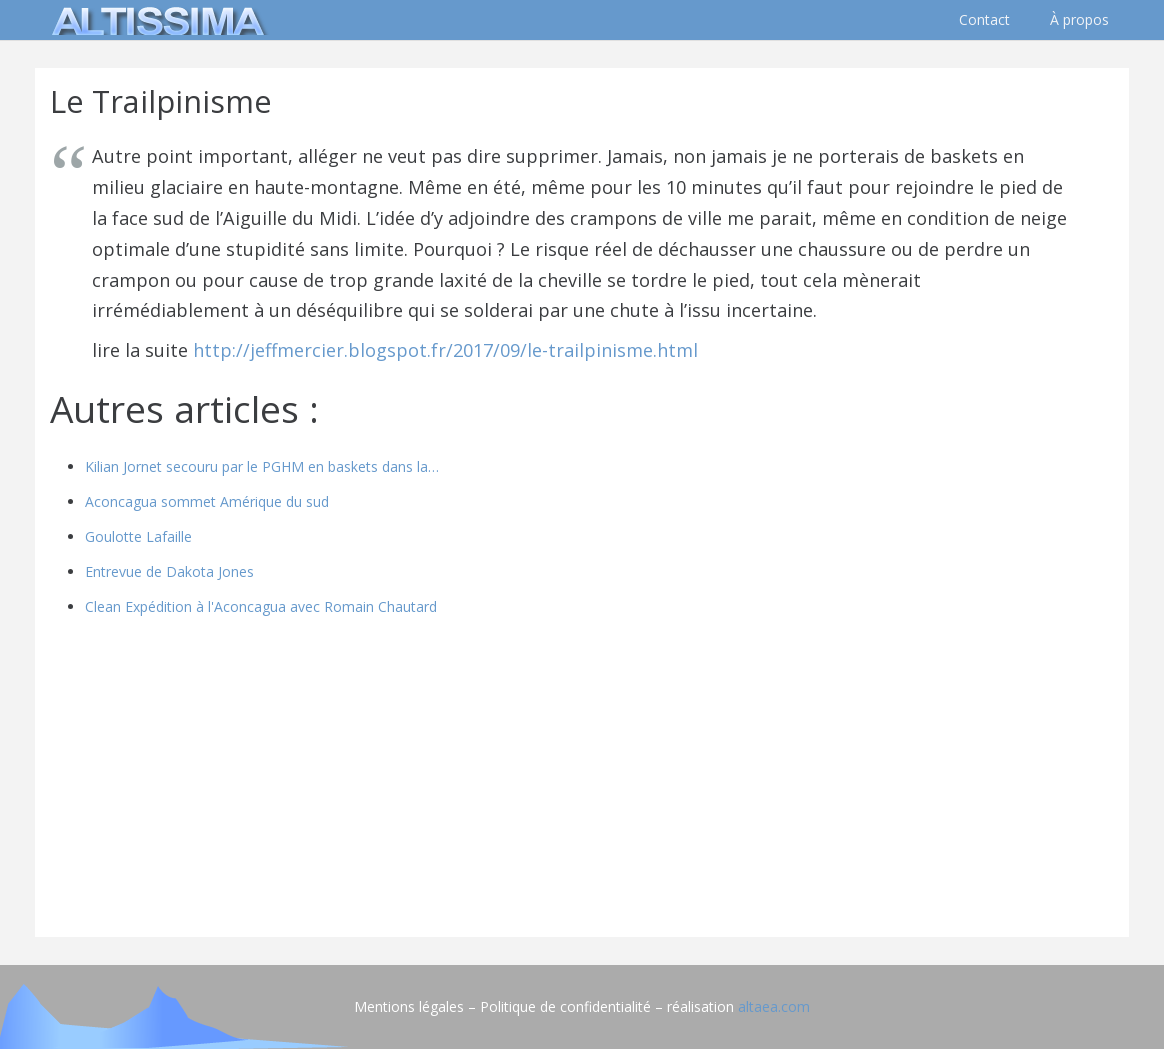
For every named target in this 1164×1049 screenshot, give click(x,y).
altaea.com (774, 1006)
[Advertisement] (582, 782)
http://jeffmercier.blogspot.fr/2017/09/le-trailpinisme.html (445, 350)
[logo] (155, 20)
